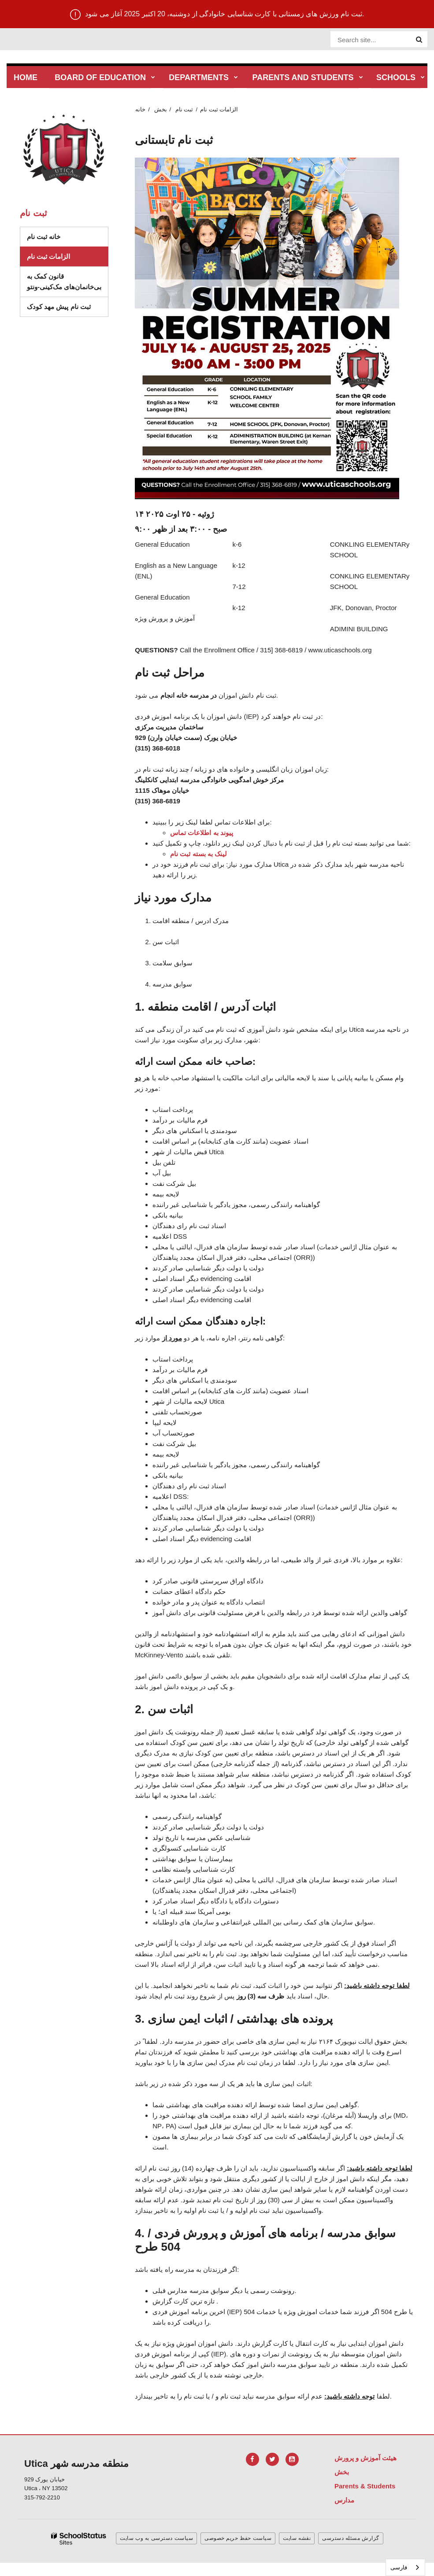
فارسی (398, 2567)
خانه (140, 109)
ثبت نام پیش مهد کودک (59, 306)
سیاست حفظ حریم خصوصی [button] (237, 2538)
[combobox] (405, 2567)
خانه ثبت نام (43, 236)
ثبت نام (184, 109)
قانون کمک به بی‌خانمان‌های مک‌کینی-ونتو (64, 281)
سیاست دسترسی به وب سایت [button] (156, 2538)
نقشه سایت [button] (297, 2538)
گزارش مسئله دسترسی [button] (350, 2538)
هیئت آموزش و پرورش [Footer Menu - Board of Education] (365, 2458)
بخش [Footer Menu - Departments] (341, 2472)
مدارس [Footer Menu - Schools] (344, 2500)
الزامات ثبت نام (48, 256)
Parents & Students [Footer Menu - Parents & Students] (364, 2486)
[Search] (419, 40)
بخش (160, 109)
